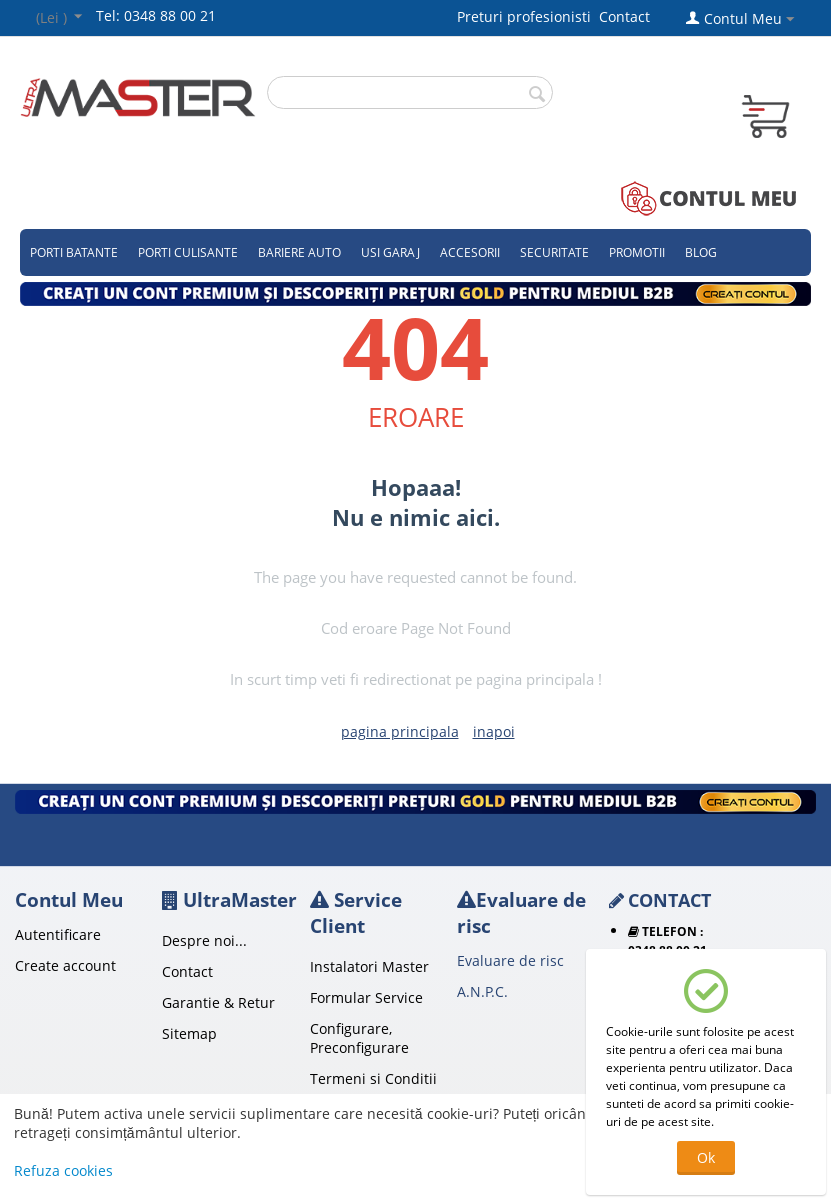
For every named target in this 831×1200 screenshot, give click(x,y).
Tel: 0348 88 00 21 (156, 15)
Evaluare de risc (510, 960)
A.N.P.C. (482, 991)
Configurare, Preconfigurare (359, 1038)
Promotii (637, 252)
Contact (624, 16)
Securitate (554, 252)
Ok (706, 1157)
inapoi (494, 731)
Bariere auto (299, 252)
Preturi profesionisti (528, 16)
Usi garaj (390, 252)
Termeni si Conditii (373, 1078)
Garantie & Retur (218, 1002)
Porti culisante (188, 252)
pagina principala (400, 731)
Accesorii (470, 252)
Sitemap (189, 1033)
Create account (65, 965)
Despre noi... (204, 940)
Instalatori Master (369, 966)
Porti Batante (74, 252)
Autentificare (58, 934)
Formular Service (366, 997)
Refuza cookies (63, 1170)
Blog (701, 252)
